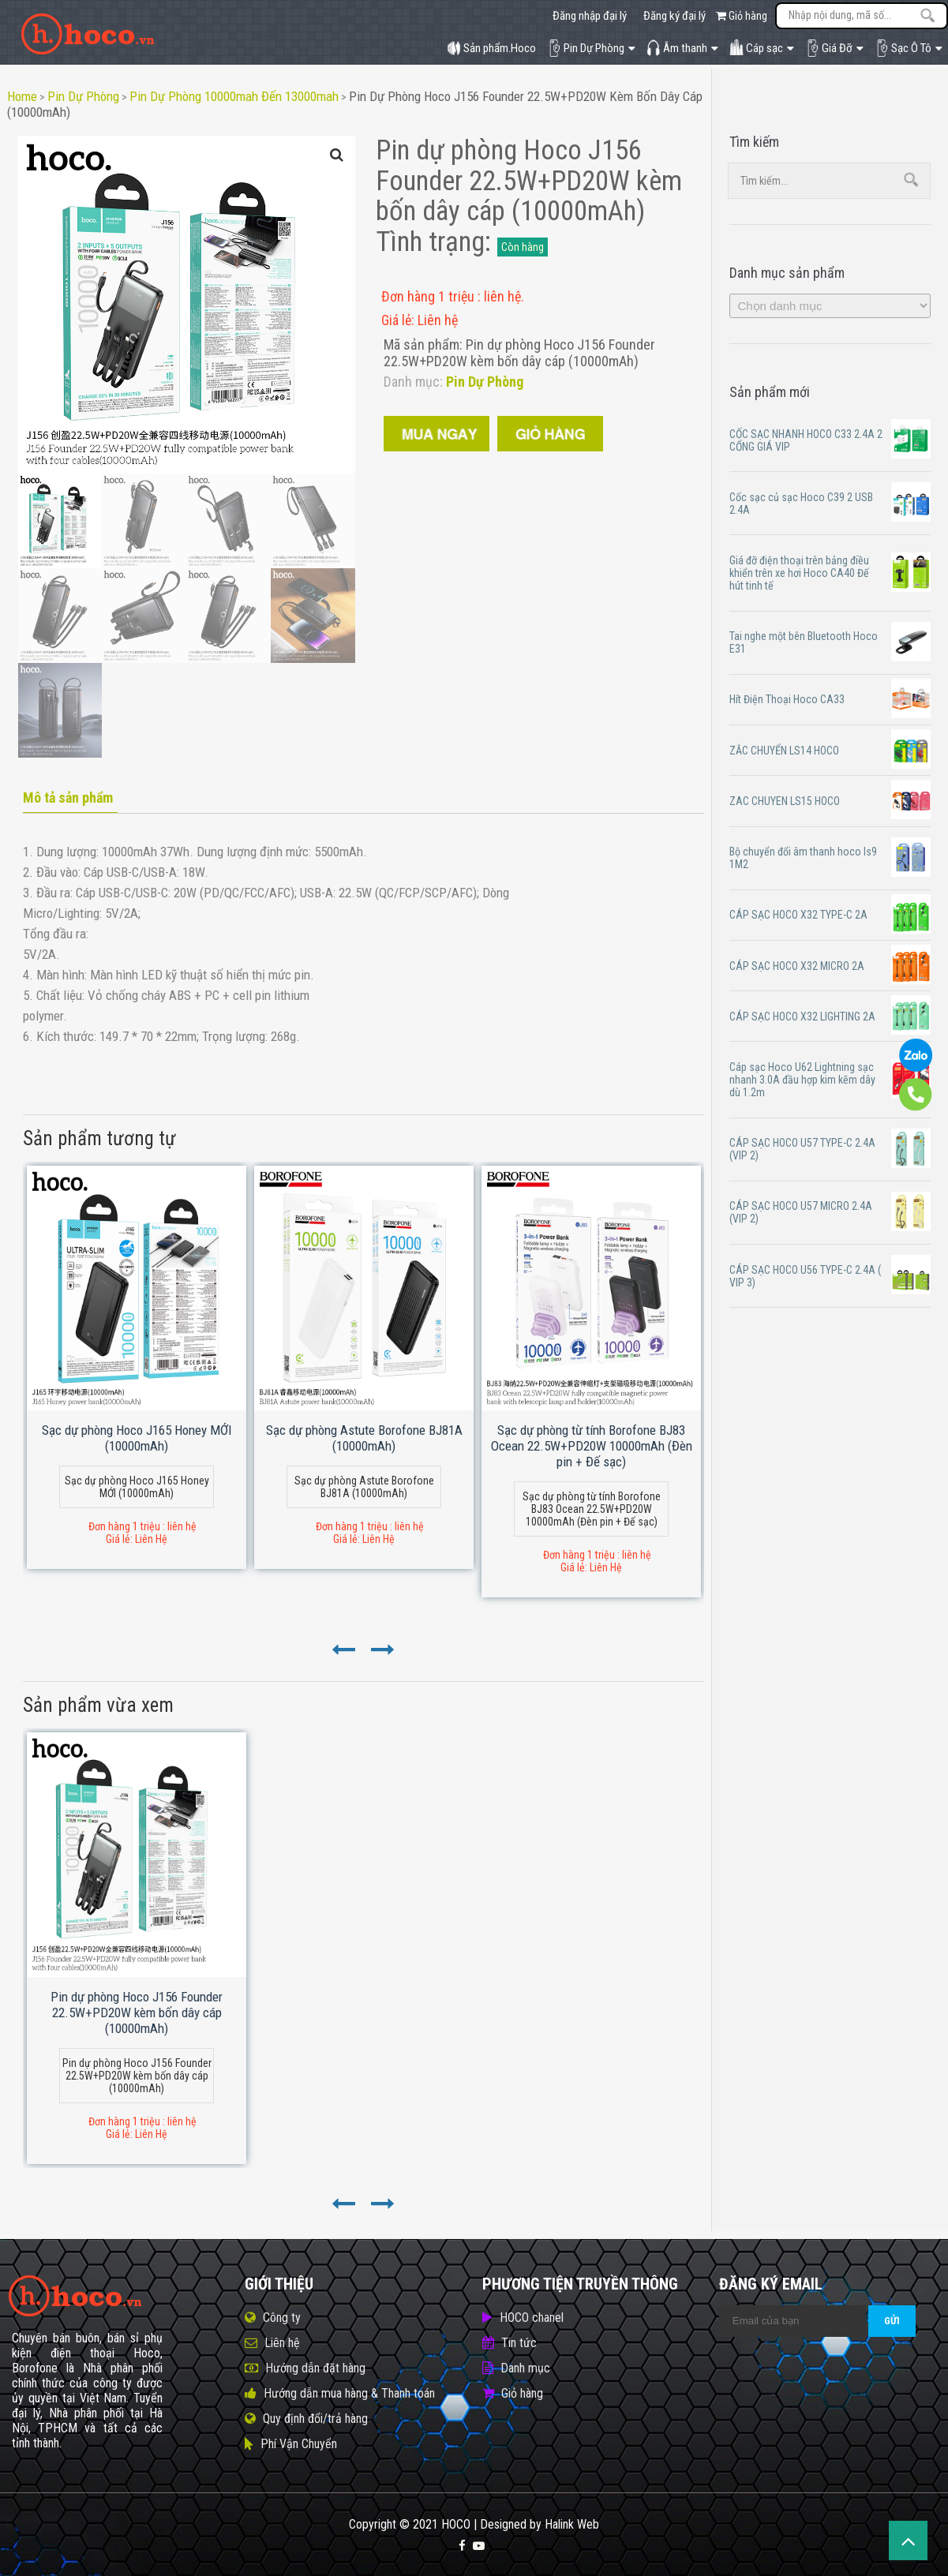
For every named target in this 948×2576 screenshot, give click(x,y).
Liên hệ (282, 2342)
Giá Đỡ (834, 48)
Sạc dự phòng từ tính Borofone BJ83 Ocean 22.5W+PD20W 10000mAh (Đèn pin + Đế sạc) (591, 1446)
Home (22, 96)
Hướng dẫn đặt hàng (315, 2368)
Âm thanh (682, 48)
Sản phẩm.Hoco (491, 48)
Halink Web (572, 2524)
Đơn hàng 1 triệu (429, 296)
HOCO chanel (532, 2317)
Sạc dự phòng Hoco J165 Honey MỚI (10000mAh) (137, 1438)
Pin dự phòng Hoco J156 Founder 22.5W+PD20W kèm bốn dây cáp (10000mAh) (137, 2012)
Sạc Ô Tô (908, 48)
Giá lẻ (396, 320)
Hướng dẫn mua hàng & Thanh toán (349, 2393)
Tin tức (519, 2342)
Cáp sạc (761, 48)
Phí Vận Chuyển (298, 2443)
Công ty (282, 2317)
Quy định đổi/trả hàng (315, 2418)
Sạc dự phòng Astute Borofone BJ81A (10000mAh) (364, 1438)
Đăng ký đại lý (674, 16)
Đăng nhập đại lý (590, 16)
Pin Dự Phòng (591, 48)
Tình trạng (430, 242)
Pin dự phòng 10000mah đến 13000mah (234, 96)
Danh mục (525, 2368)
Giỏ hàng (741, 15)
